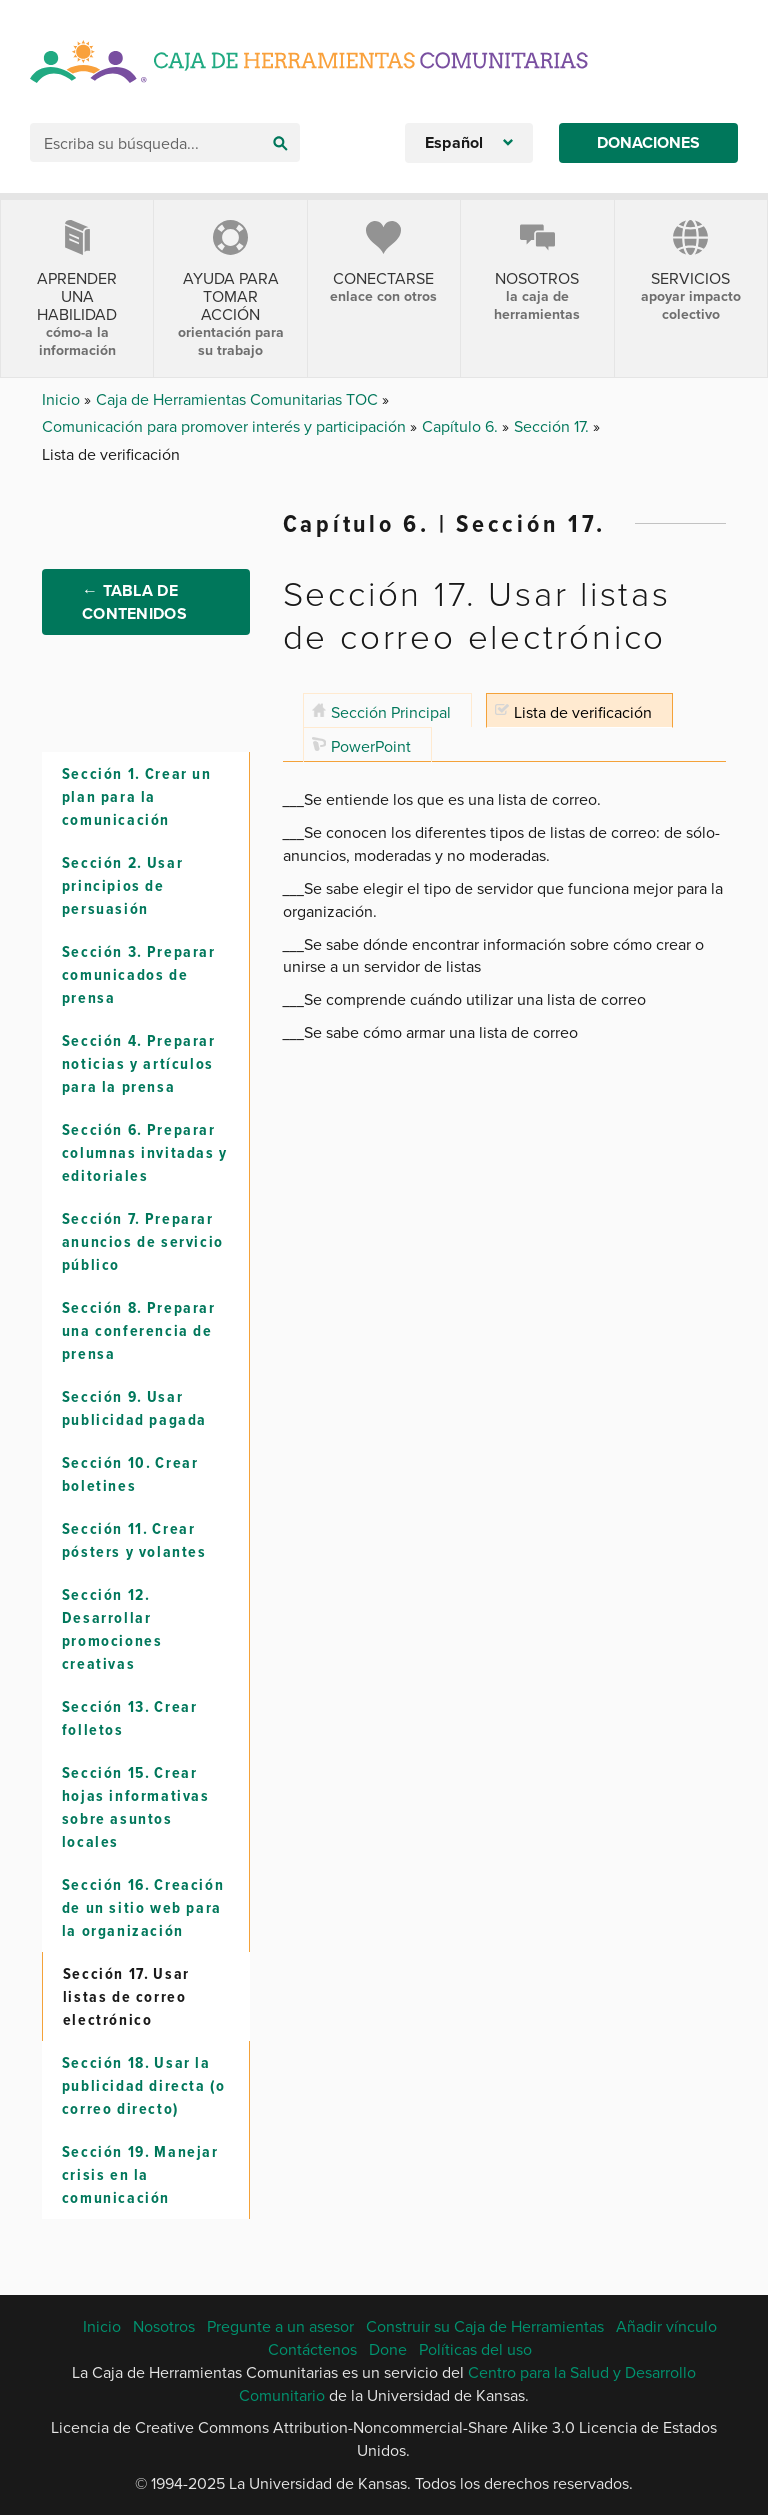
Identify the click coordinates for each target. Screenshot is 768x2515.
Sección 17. (553, 426)
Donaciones (648, 142)
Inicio (63, 399)
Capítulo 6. (462, 426)
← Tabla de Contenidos (134, 605)
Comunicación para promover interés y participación (226, 426)
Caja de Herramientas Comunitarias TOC (239, 399)
